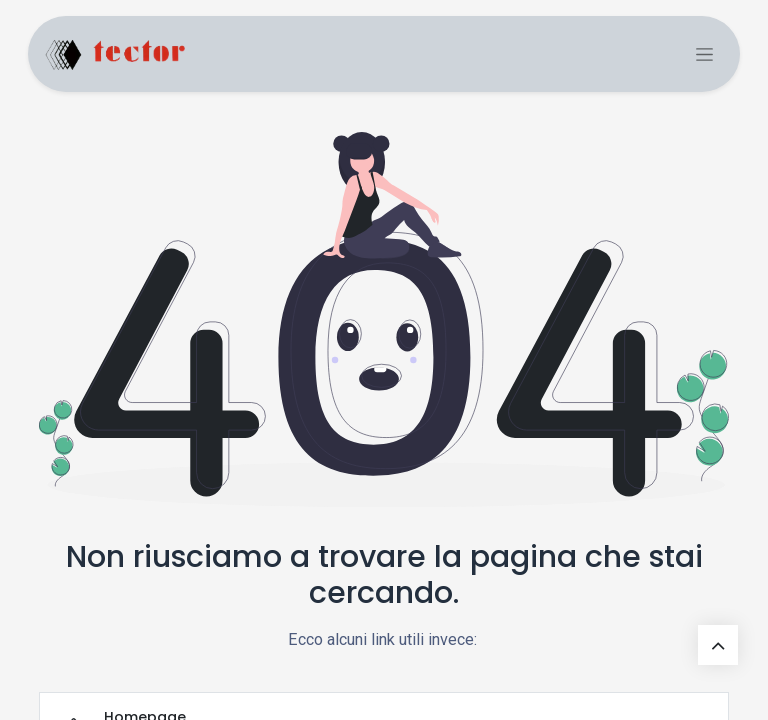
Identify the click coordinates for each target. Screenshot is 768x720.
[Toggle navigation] (704, 54)
